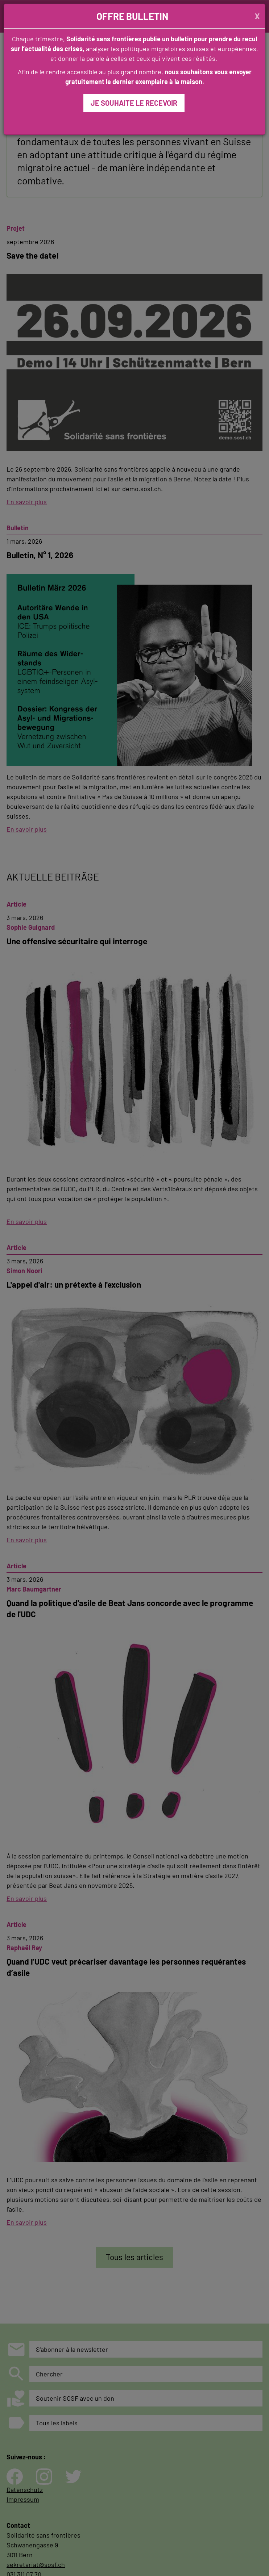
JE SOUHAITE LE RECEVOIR (134, 103)
